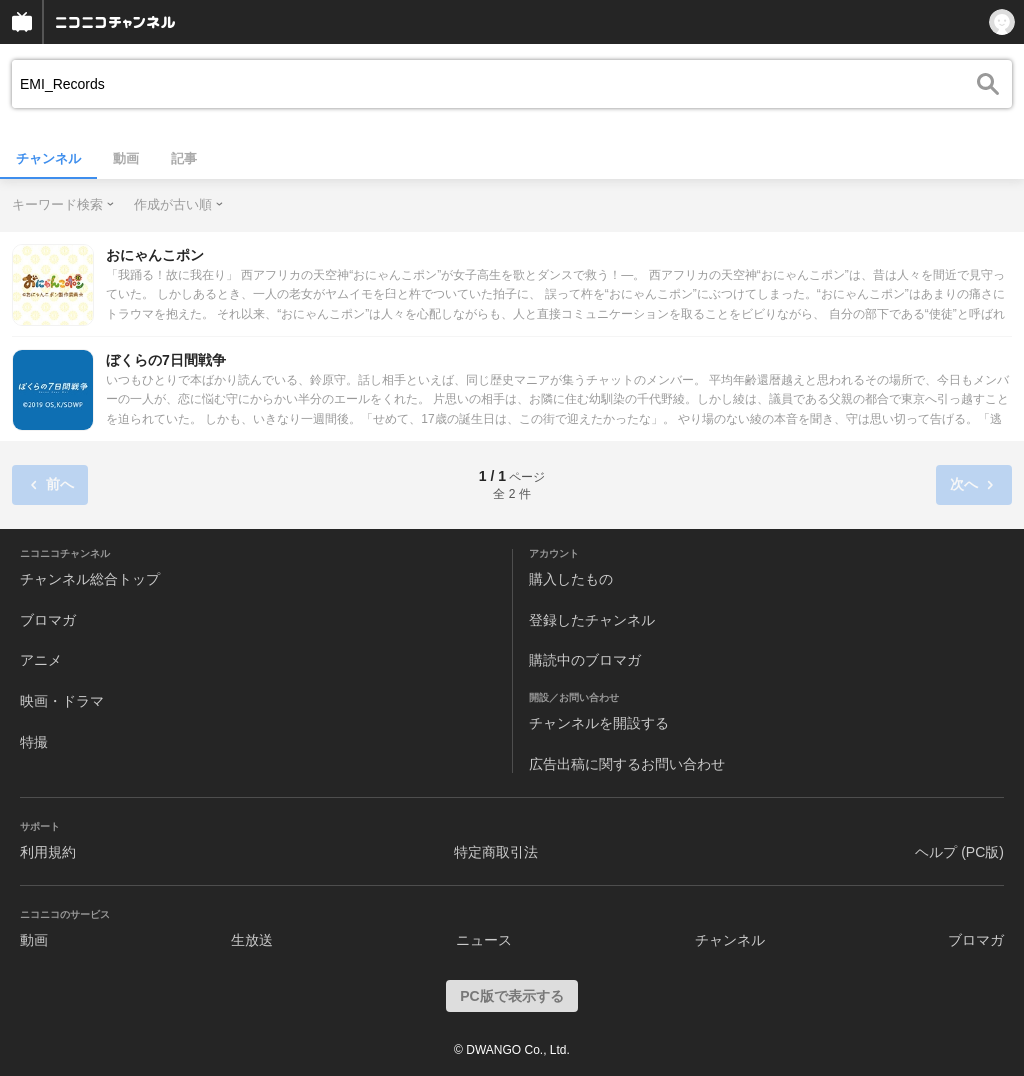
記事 (184, 158)
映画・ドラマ (62, 701)
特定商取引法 (496, 852)
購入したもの (571, 579)
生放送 (252, 940)
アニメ (41, 660)
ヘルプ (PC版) (959, 852)
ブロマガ (48, 620)
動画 (126, 158)
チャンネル (48, 158)
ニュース (484, 940)
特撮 (34, 742)
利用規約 (48, 852)
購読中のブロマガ (585, 660)
